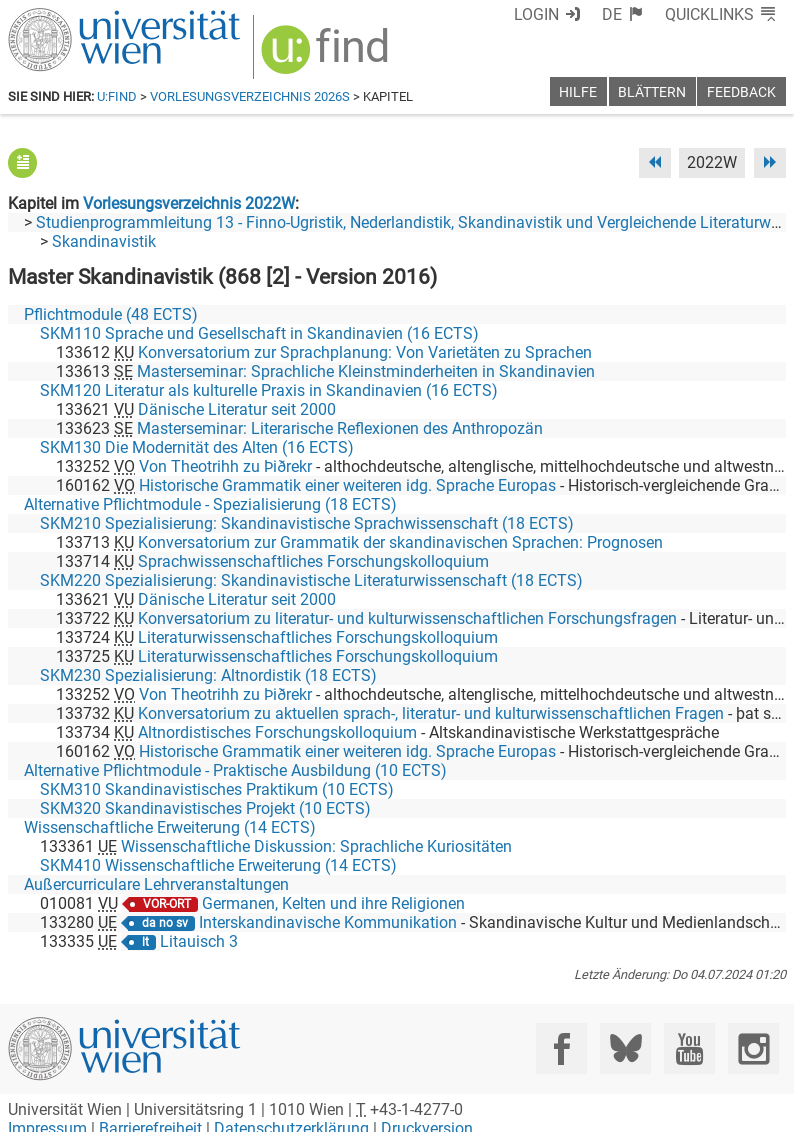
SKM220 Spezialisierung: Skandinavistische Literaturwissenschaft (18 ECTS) (311, 580)
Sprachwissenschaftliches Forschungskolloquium (313, 561)
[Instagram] (753, 1048)
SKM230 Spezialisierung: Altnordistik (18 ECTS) (208, 675)
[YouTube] (689, 1048)
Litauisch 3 (199, 941)
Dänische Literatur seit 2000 (237, 409)
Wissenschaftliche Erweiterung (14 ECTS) (170, 827)
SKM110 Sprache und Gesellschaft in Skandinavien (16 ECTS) (259, 333)
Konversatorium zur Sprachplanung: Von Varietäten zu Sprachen (365, 352)
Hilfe (578, 92)
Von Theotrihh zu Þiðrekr (225, 466)
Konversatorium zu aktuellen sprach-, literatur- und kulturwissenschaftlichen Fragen (431, 713)
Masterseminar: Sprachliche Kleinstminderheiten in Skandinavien (366, 371)
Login (536, 14)
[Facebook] (561, 1048)
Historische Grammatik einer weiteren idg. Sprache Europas (347, 485)
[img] (327, 56)
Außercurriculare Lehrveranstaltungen (156, 884)
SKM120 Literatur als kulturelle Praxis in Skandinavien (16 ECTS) (269, 390)
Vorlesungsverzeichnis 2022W (189, 203)
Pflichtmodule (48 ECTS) (111, 314)
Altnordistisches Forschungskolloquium (277, 732)
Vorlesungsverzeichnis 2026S (250, 96)
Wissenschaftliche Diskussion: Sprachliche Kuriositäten (316, 846)
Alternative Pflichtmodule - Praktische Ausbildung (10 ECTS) (235, 770)
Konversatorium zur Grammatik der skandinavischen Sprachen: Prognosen (400, 542)
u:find (117, 96)
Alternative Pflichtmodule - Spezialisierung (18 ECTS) (210, 504)
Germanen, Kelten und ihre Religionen (333, 903)
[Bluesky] (625, 1048)
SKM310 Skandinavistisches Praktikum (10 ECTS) (217, 789)
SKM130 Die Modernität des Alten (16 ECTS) (197, 447)
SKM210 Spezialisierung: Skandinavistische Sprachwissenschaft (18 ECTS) (307, 523)
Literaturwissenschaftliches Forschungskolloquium (318, 637)
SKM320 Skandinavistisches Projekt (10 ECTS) (205, 808)
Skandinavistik (104, 241)
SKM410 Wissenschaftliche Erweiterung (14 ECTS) (218, 865)
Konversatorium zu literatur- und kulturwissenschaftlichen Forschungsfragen (407, 618)
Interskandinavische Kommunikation (328, 922)
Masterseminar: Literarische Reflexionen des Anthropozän (340, 428)
